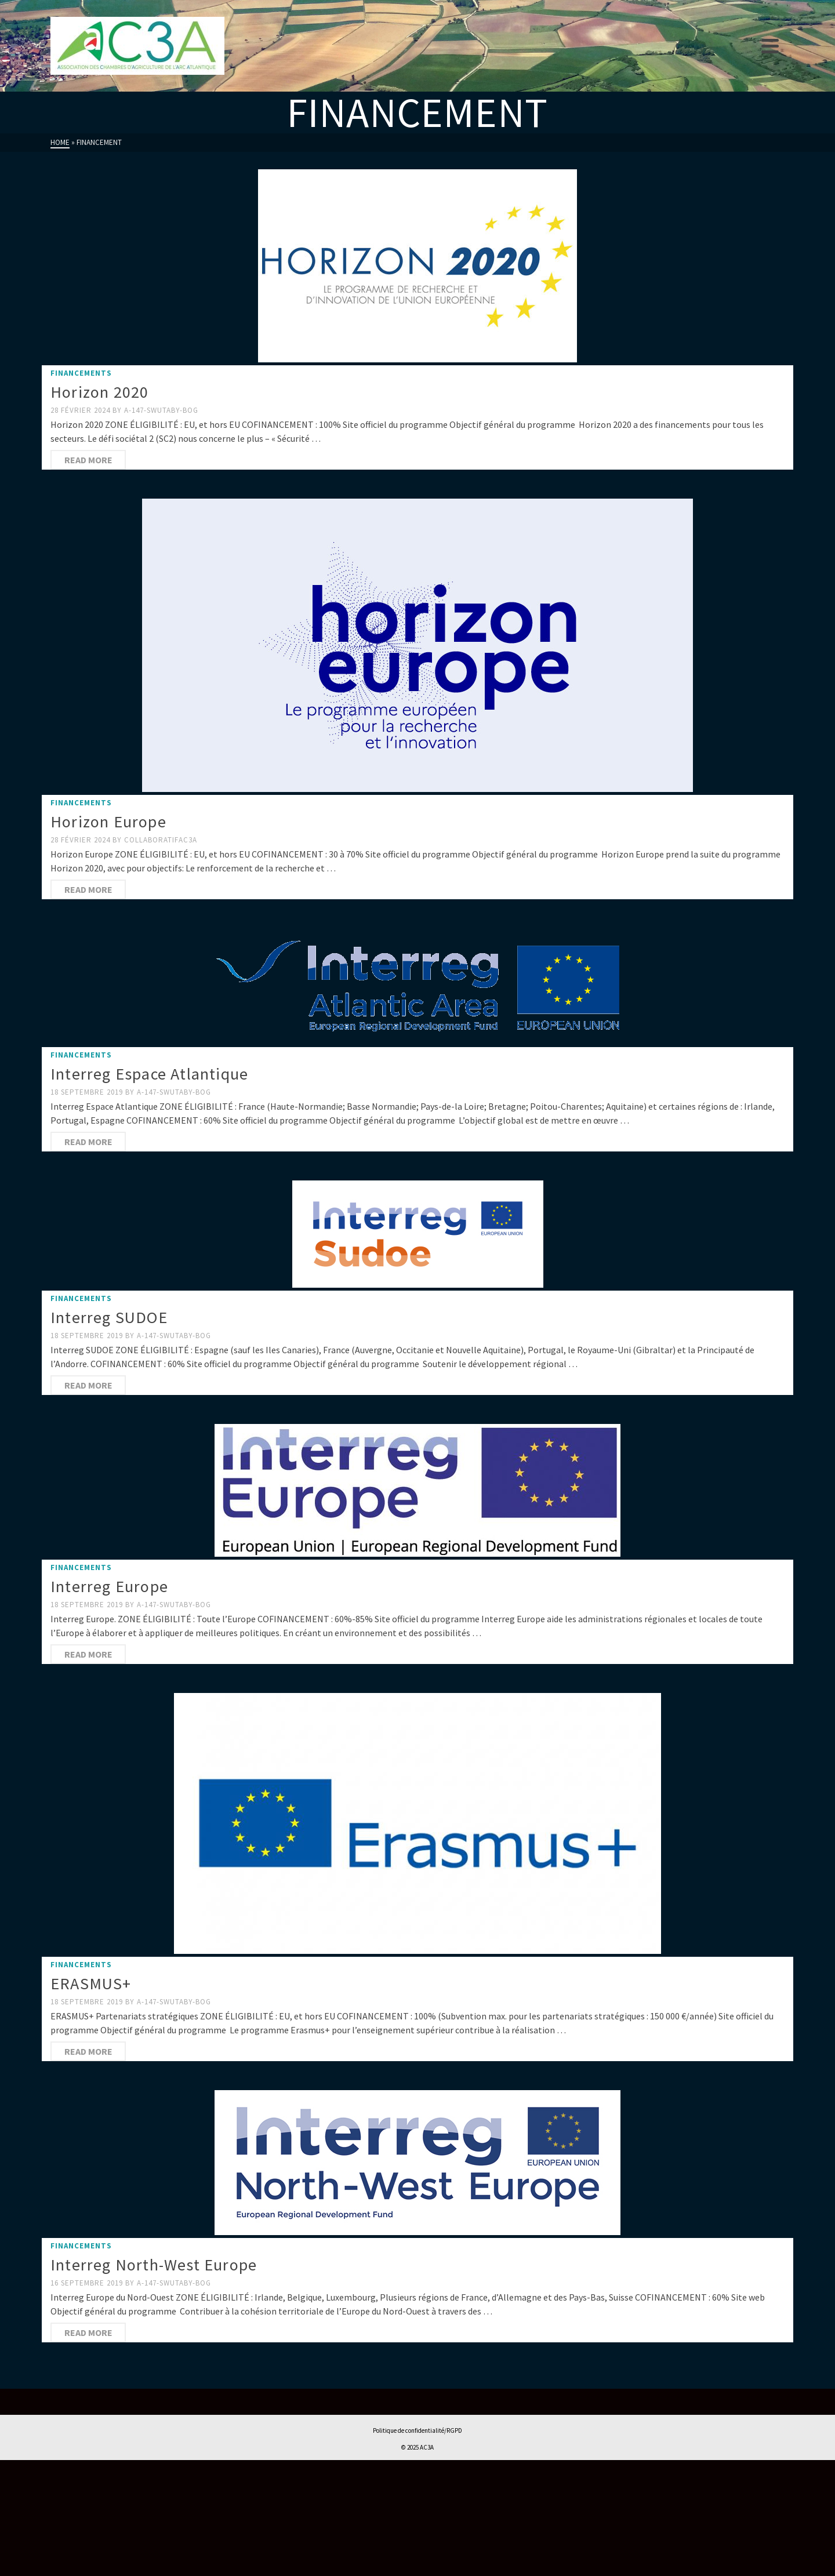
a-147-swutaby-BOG (161, 410)
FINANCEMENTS (81, 373)
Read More (88, 460)
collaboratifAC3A (160, 840)
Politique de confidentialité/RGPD (417, 2430)
